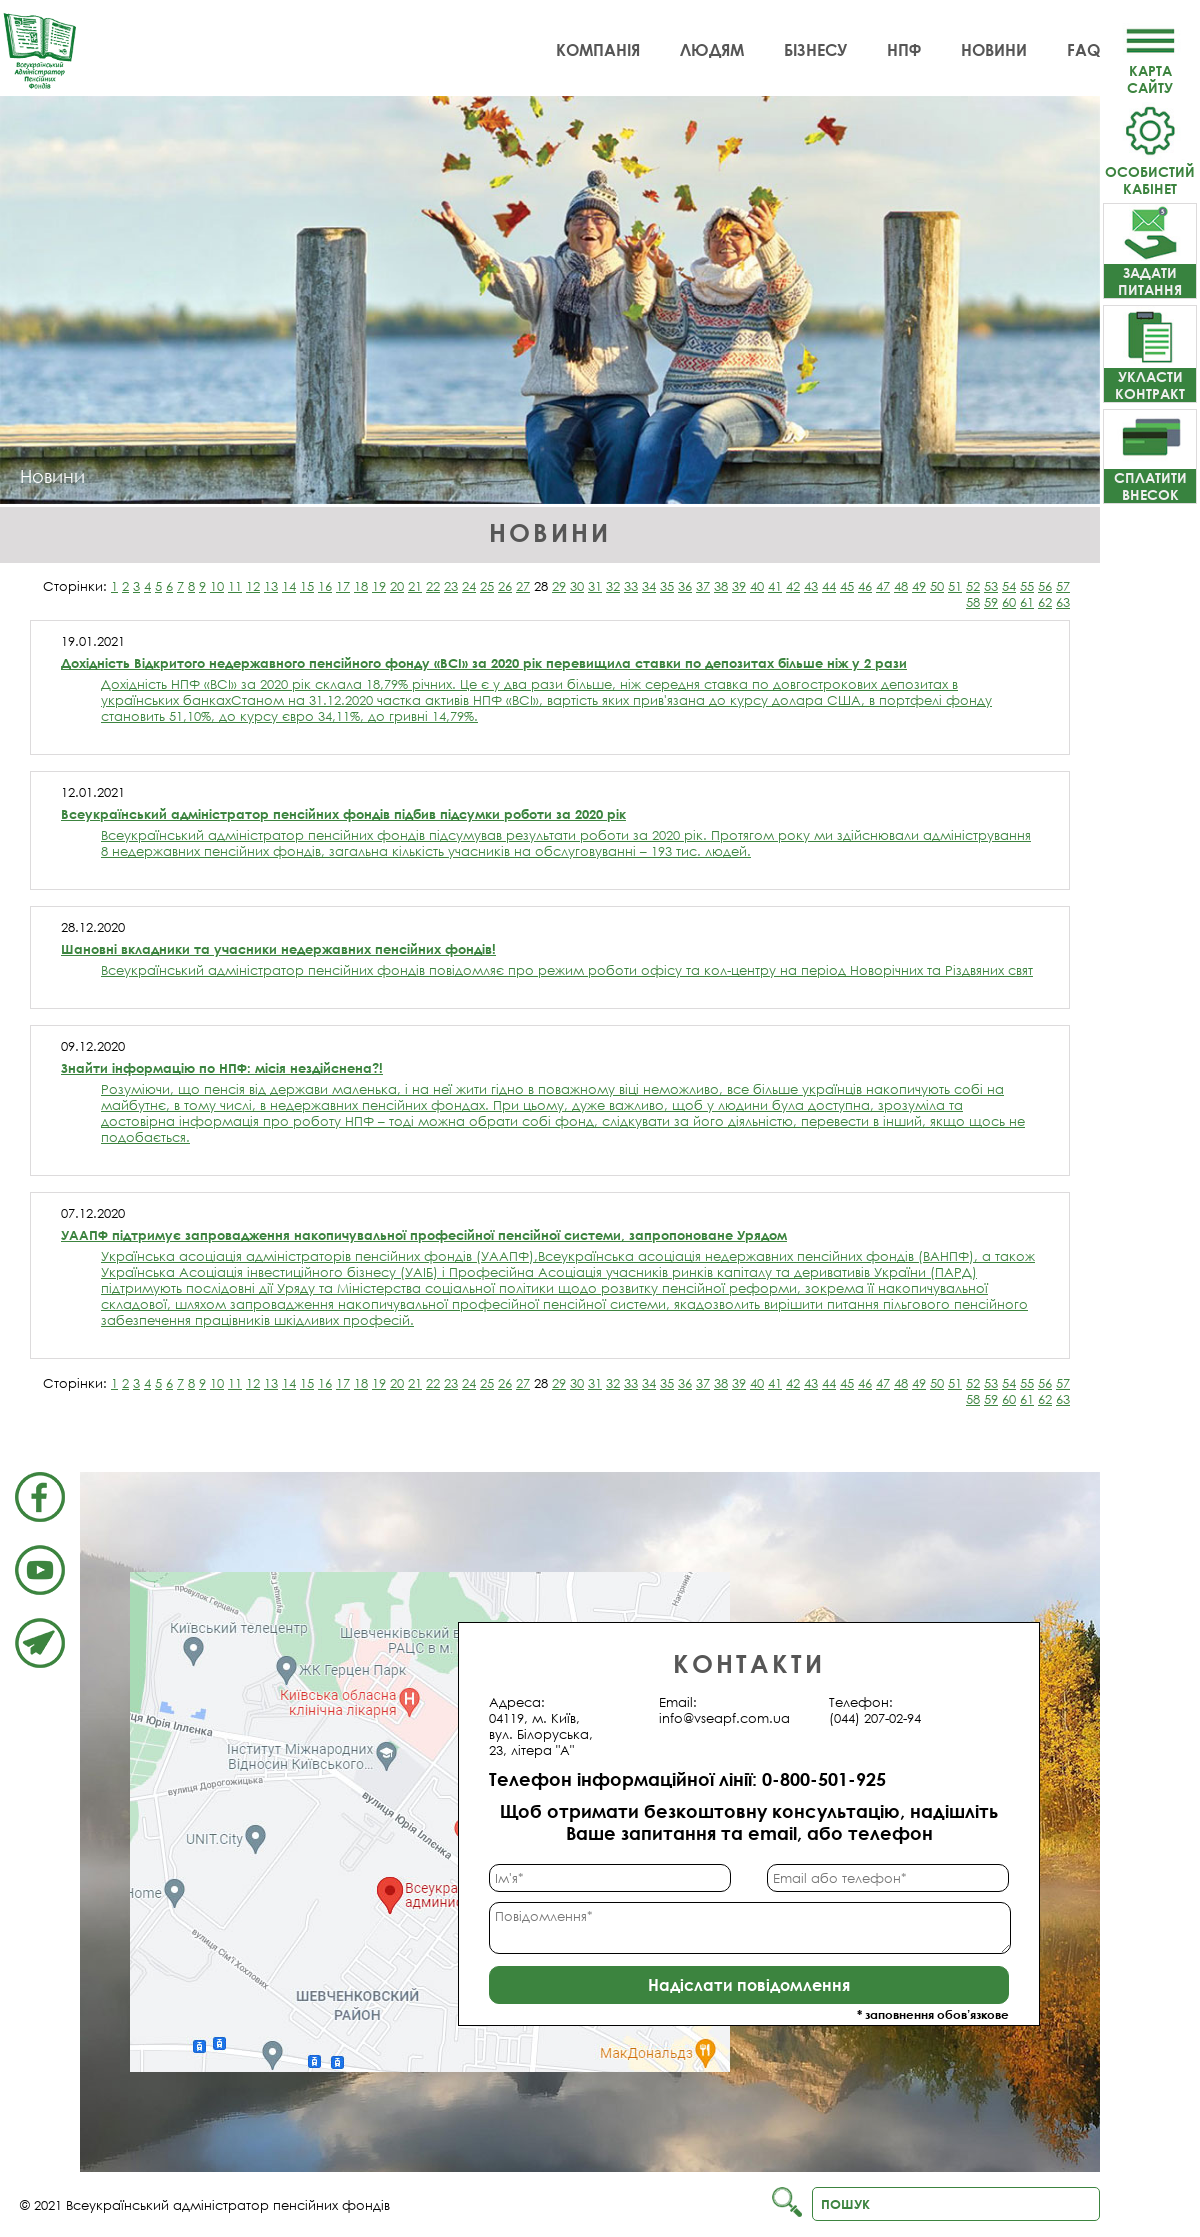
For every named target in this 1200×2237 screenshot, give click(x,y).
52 (973, 586)
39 (739, 586)
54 (1009, 586)
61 (1027, 602)
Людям (712, 50)
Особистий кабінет (1150, 171)
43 (811, 586)
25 (487, 586)
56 (1045, 586)
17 (343, 586)
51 (955, 586)
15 (307, 586)
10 (217, 586)
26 (505, 586)
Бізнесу (815, 50)
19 (379, 586)
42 (793, 586)
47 (883, 586)
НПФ (904, 50)
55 (1027, 586)
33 (631, 586)
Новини (994, 50)
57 (1063, 586)
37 (703, 586)
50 (937, 586)
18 (361, 586)
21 (415, 586)
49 (919, 586)
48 (901, 586)
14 (289, 586)
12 (253, 586)
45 (847, 586)
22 (433, 586)
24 (469, 586)
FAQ (1083, 50)
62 (1045, 602)
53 (991, 586)
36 (685, 586)
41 (775, 586)
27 (523, 586)
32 (613, 586)
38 (721, 586)
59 (991, 602)
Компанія (598, 50)
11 (235, 586)
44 (829, 586)
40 (757, 586)
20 (397, 586)
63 (1063, 602)
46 (865, 586)
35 (667, 586)
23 (451, 586)
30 (577, 586)
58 (973, 602)
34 (649, 586)
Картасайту (1150, 70)
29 (559, 586)
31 (595, 586)
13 (271, 586)
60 (1009, 602)
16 (325, 586)
